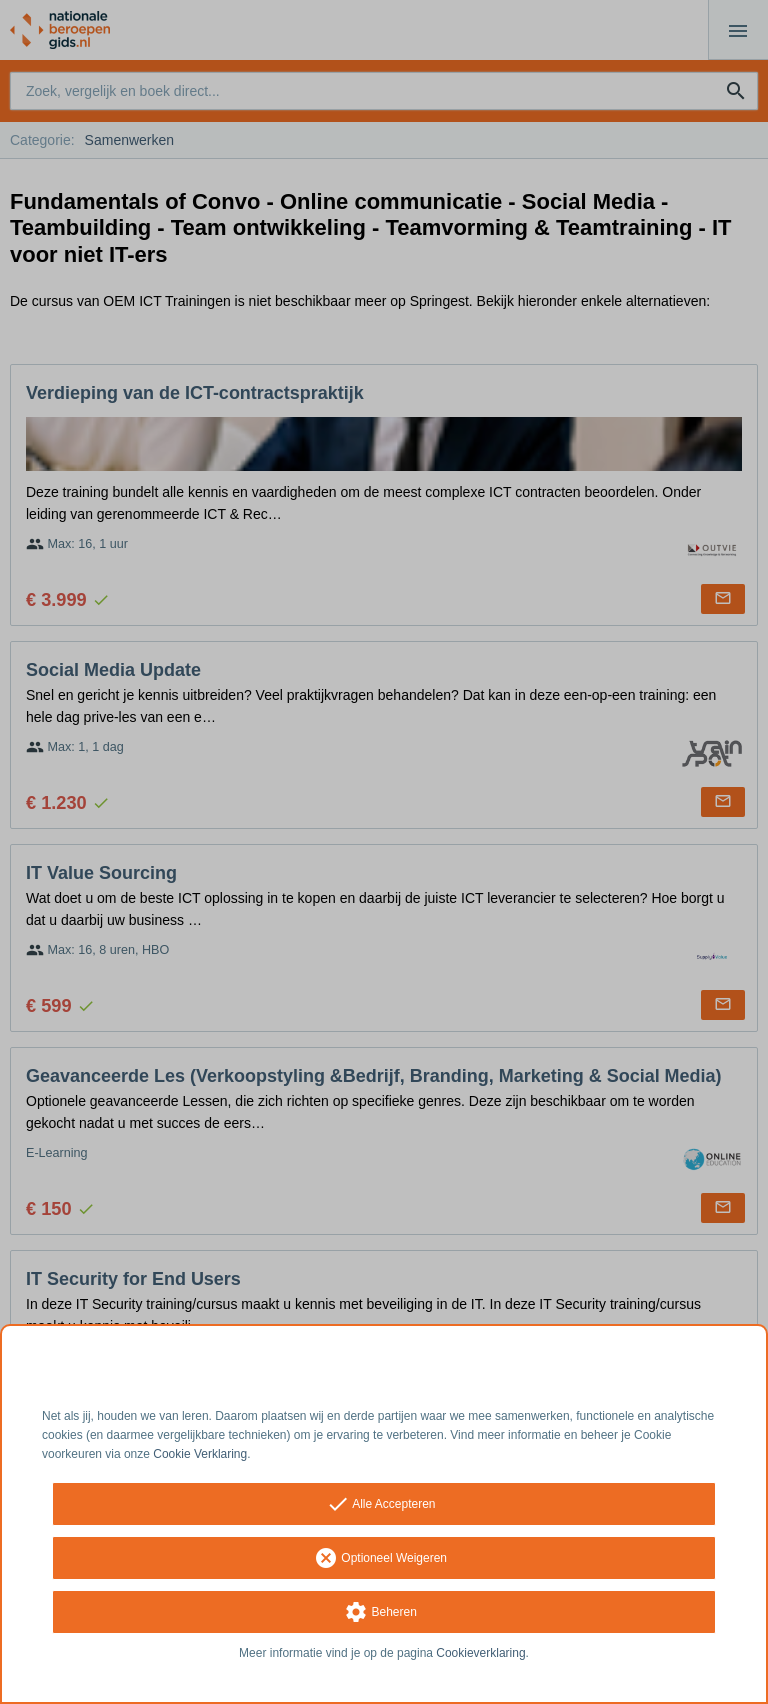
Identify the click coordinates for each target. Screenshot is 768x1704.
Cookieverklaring (480, 1653)
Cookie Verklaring (200, 1454)
